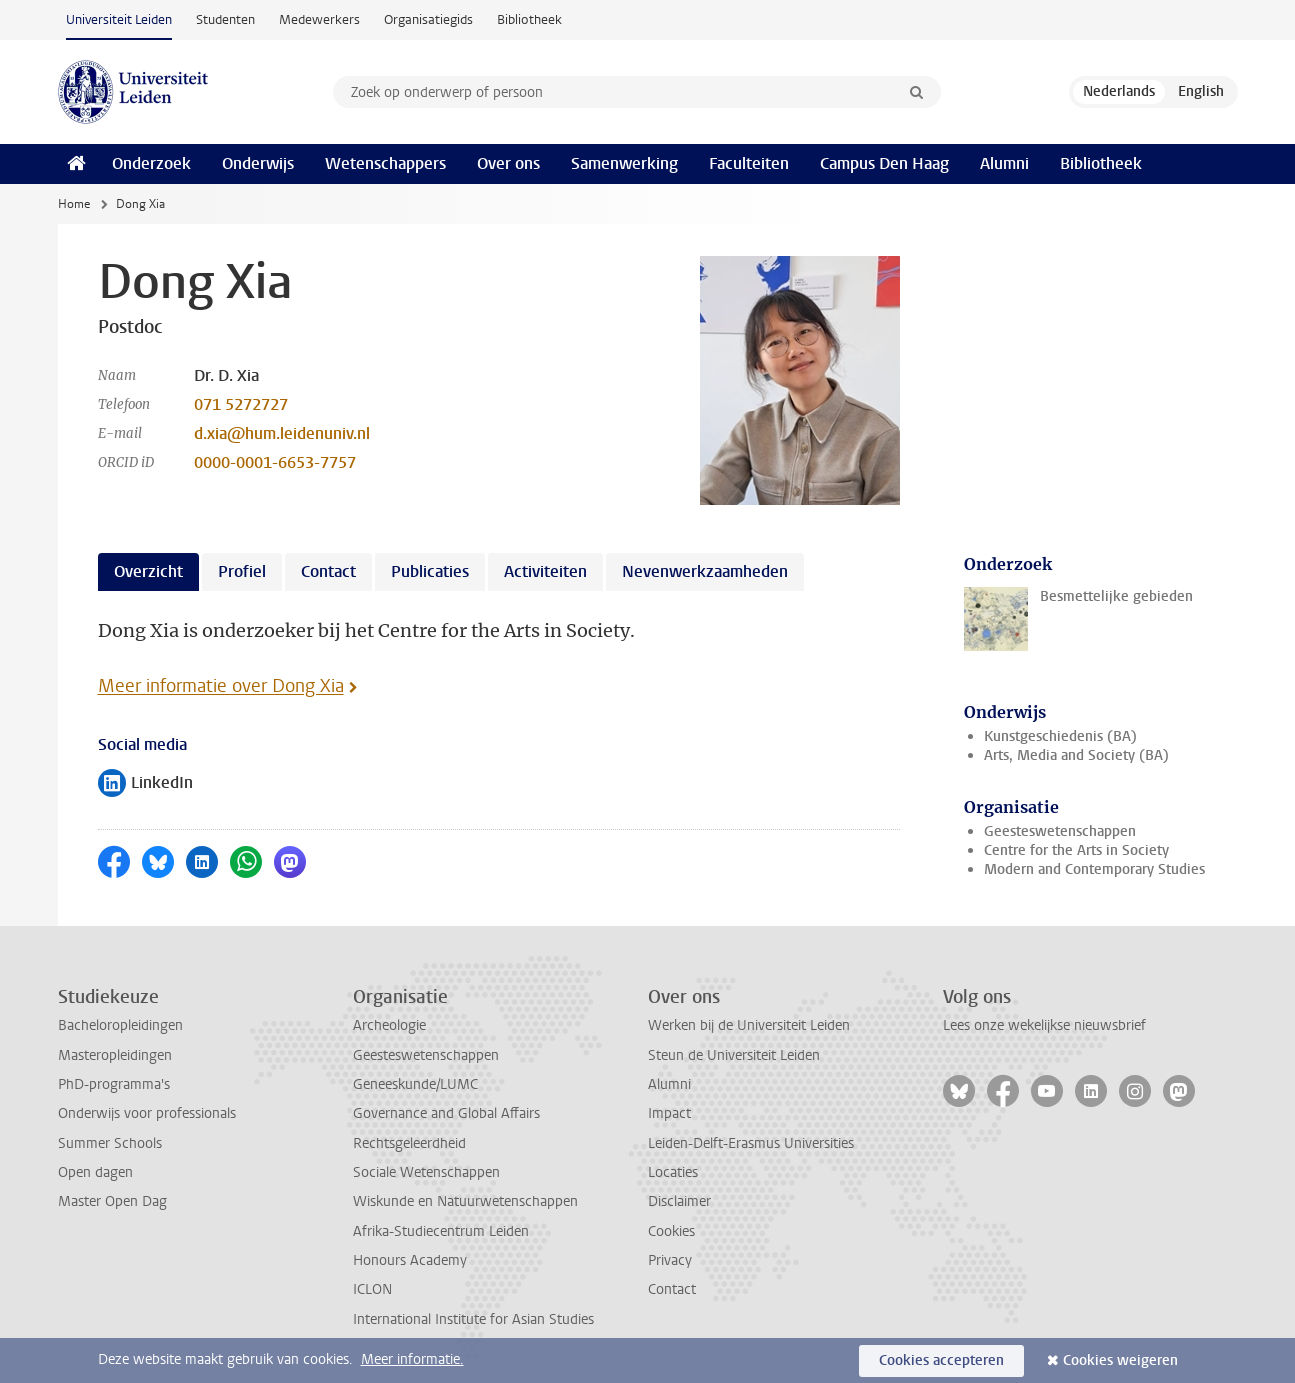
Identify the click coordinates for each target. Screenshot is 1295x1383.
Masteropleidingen (115, 1055)
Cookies (671, 1231)
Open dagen (95, 1172)
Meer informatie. (412, 1359)
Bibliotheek (529, 19)
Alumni (1004, 163)
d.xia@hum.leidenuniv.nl (282, 433)
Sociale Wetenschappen (426, 1172)
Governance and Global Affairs (446, 1113)
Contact (672, 1289)
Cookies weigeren (1120, 1360)
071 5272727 (241, 404)
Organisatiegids (428, 19)
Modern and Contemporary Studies (1094, 869)
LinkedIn (145, 784)
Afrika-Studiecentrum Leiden (441, 1231)
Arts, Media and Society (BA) (1076, 755)
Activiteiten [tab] (545, 571)
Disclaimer (679, 1201)
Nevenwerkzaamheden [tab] (705, 571)
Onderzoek (151, 163)
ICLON (372, 1289)
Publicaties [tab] (430, 571)
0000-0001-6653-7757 (275, 462)
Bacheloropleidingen (120, 1025)
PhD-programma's (114, 1084)
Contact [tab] (328, 571)
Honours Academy (410, 1260)
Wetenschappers (385, 163)
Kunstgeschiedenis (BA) (1060, 736)
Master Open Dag (112, 1201)
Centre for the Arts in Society (1076, 850)
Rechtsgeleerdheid (409, 1143)
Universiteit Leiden (119, 19)
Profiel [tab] (242, 571)
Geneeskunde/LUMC (415, 1084)
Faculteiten (749, 163)
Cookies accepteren (941, 1360)
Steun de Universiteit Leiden (734, 1055)
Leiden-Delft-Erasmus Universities (751, 1143)
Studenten (225, 19)
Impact (669, 1113)
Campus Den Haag (884, 163)
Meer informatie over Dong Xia (221, 686)
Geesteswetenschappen (1060, 831)
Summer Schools (110, 1143)
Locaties (673, 1172)
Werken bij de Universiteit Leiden (749, 1025)
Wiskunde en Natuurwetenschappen (465, 1201)
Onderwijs (258, 163)
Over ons (508, 163)
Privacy (670, 1260)
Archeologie (389, 1025)
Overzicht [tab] (148, 571)
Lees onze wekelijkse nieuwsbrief (1044, 1025)
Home (74, 204)
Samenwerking (624, 163)
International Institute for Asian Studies (473, 1319)
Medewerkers (319, 19)
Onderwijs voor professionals (147, 1113)
